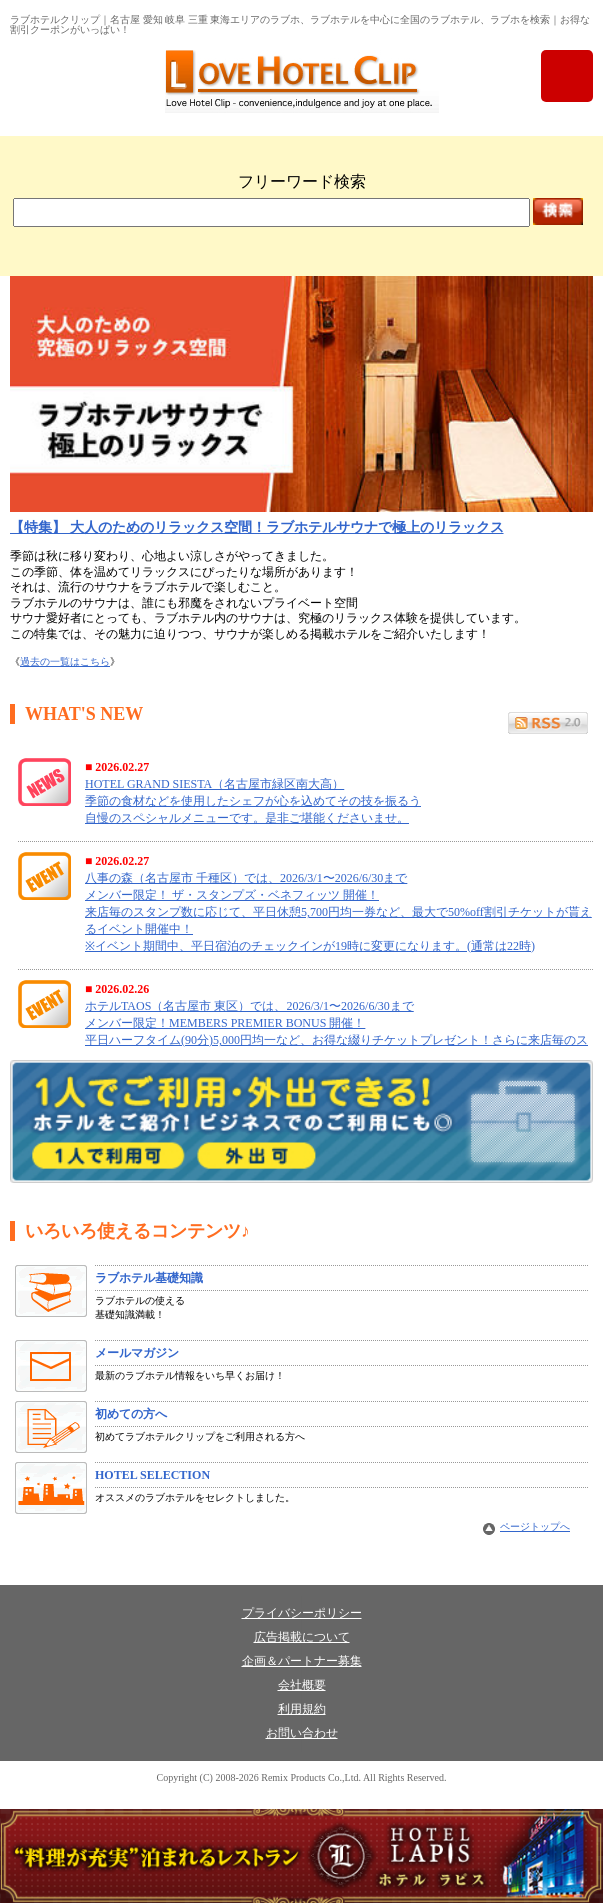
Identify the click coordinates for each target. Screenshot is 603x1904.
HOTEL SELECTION (152, 1475)
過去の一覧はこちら (65, 661)
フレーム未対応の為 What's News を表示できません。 (301, 898)
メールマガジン (137, 1353)
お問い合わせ (302, 1733)
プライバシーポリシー (302, 1613)
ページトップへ (535, 1526)
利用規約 (302, 1709)
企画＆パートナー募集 (302, 1661)
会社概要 (302, 1685)
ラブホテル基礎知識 (149, 1278)
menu (567, 76)
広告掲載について (302, 1637)
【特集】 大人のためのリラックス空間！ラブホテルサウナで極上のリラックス (257, 527)
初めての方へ (131, 1414)
